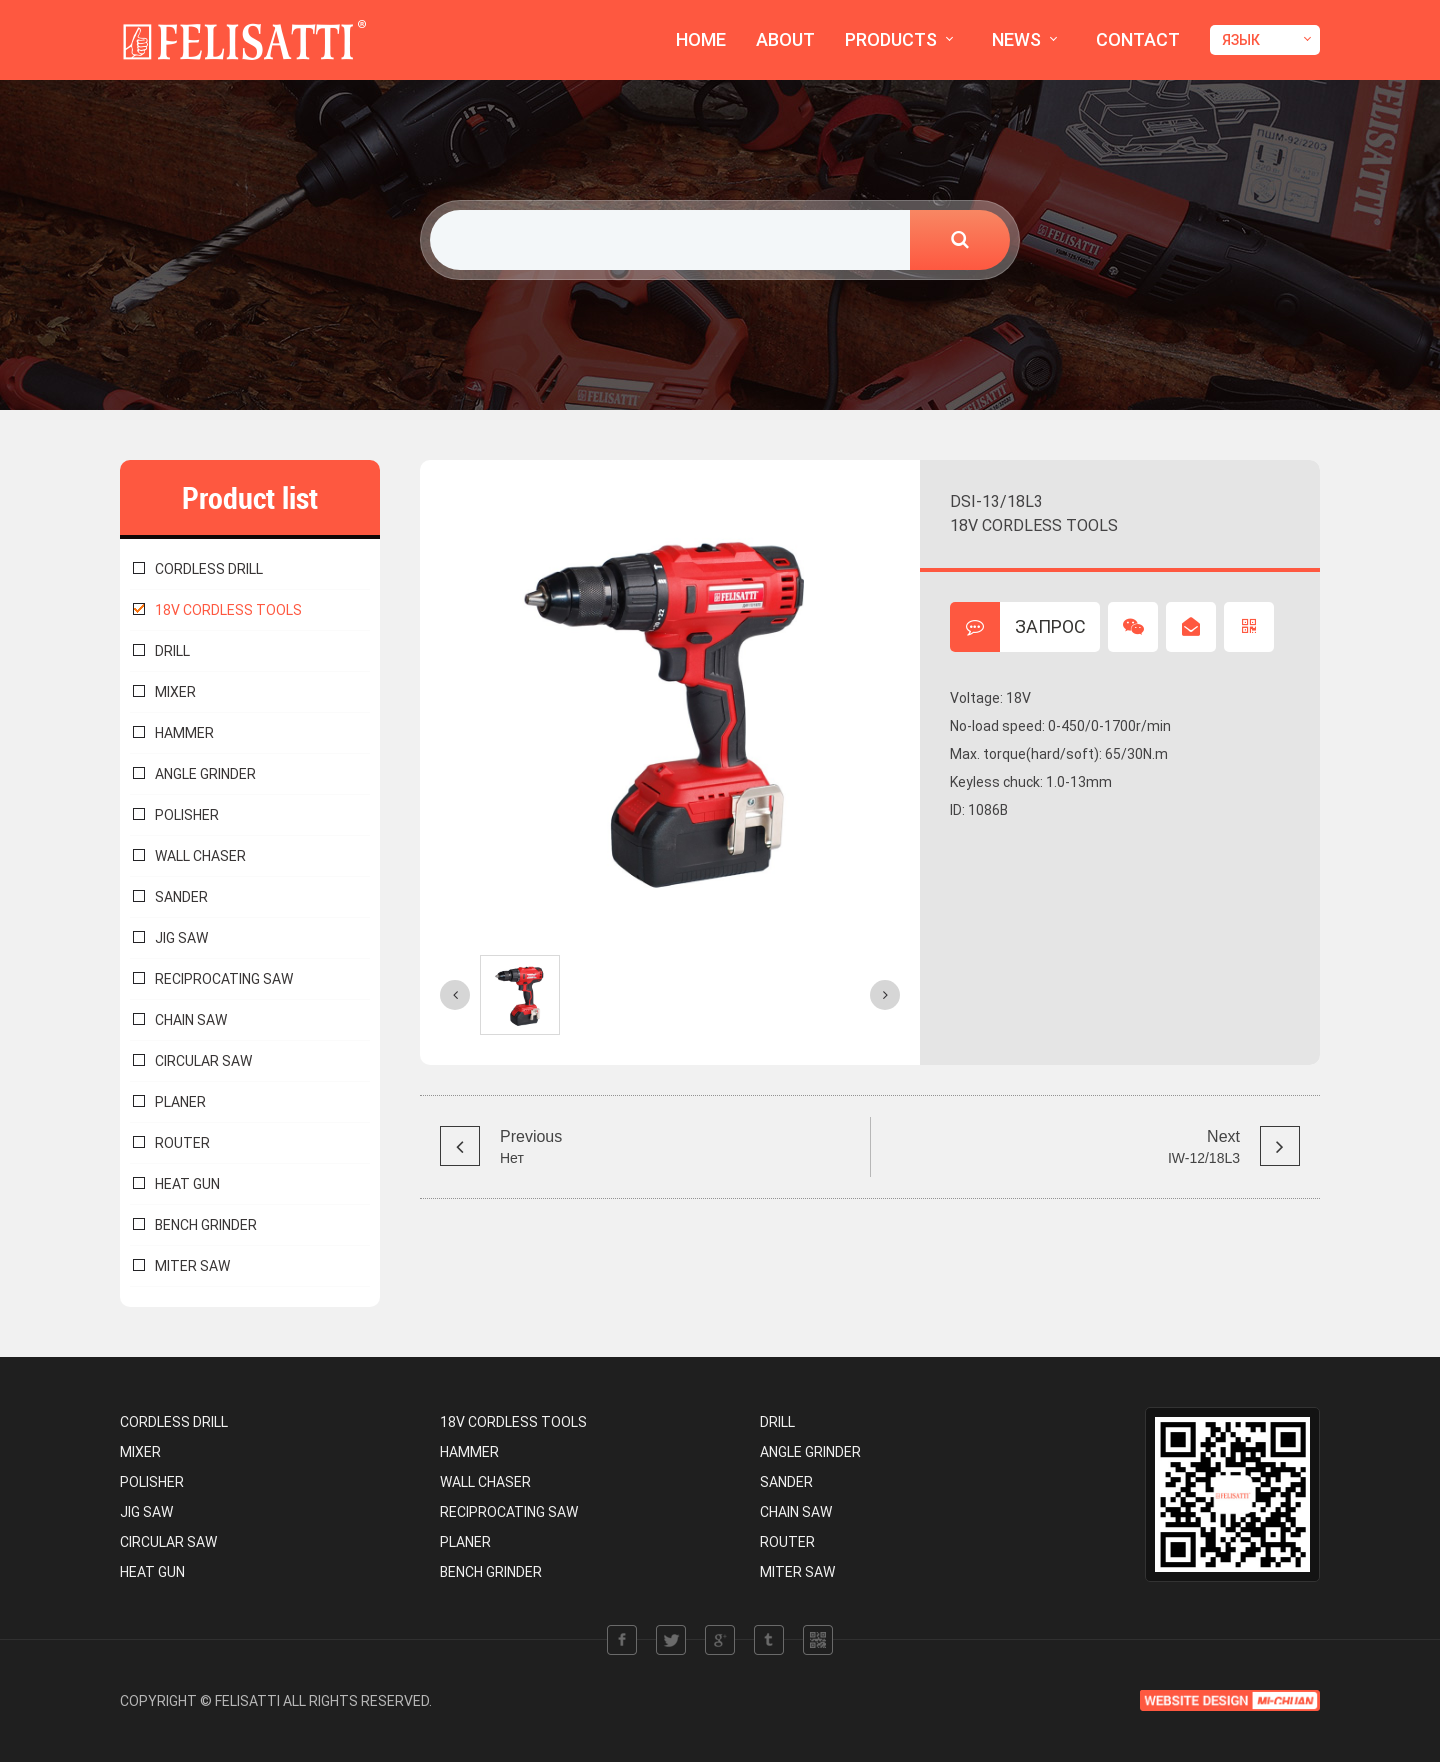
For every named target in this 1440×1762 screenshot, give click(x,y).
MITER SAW (192, 1266)
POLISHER (187, 815)
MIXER (175, 692)
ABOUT (785, 39)
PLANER (180, 1102)
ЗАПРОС (1018, 627)
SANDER (181, 897)
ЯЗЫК (1241, 40)
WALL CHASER (200, 856)
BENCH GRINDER (206, 1225)
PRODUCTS (891, 39)
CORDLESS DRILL (209, 569)
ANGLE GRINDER (205, 774)
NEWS (1016, 39)
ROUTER (182, 1143)
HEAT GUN (187, 1184)
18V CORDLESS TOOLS (228, 610)
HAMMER (184, 733)
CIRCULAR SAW (203, 1061)
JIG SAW (181, 938)
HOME (701, 39)
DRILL (172, 651)
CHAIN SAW (191, 1020)
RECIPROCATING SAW (224, 979)
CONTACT (1138, 39)
